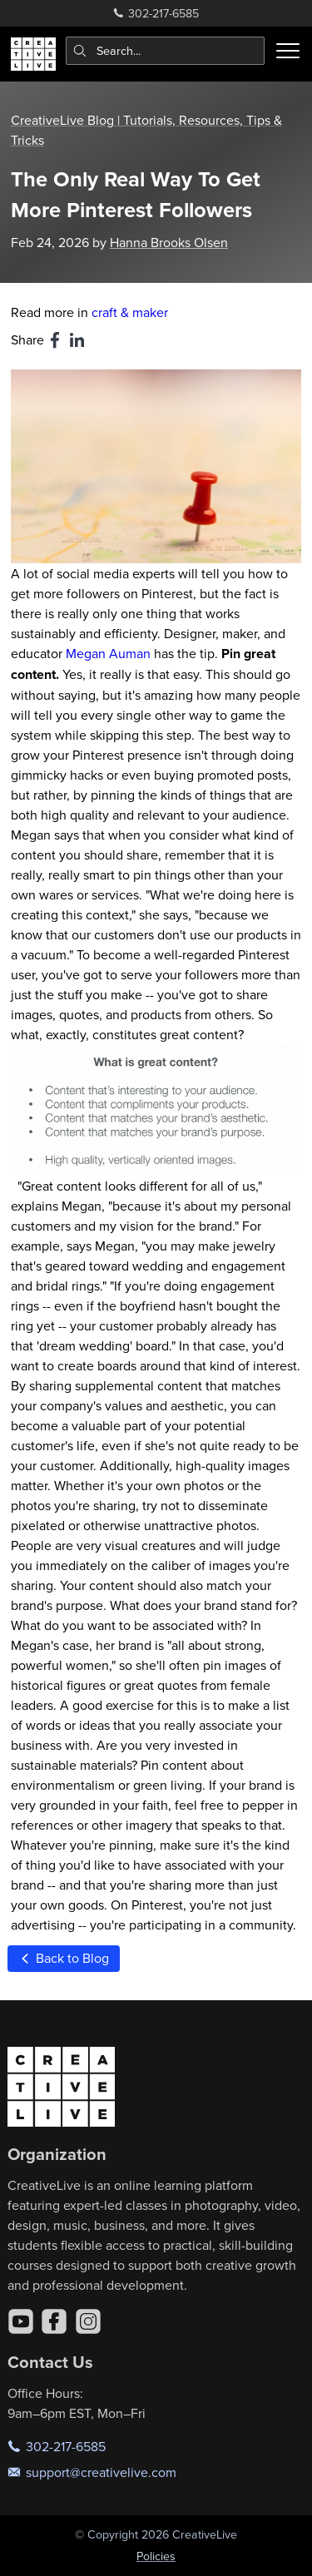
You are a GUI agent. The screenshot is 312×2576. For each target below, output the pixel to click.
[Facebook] (54, 2321)
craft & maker (130, 312)
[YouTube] (20, 2321)
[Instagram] (88, 2321)
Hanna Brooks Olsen (169, 242)
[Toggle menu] (288, 50)
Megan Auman (108, 653)
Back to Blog (63, 1958)
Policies (156, 2556)
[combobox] (166, 50)
